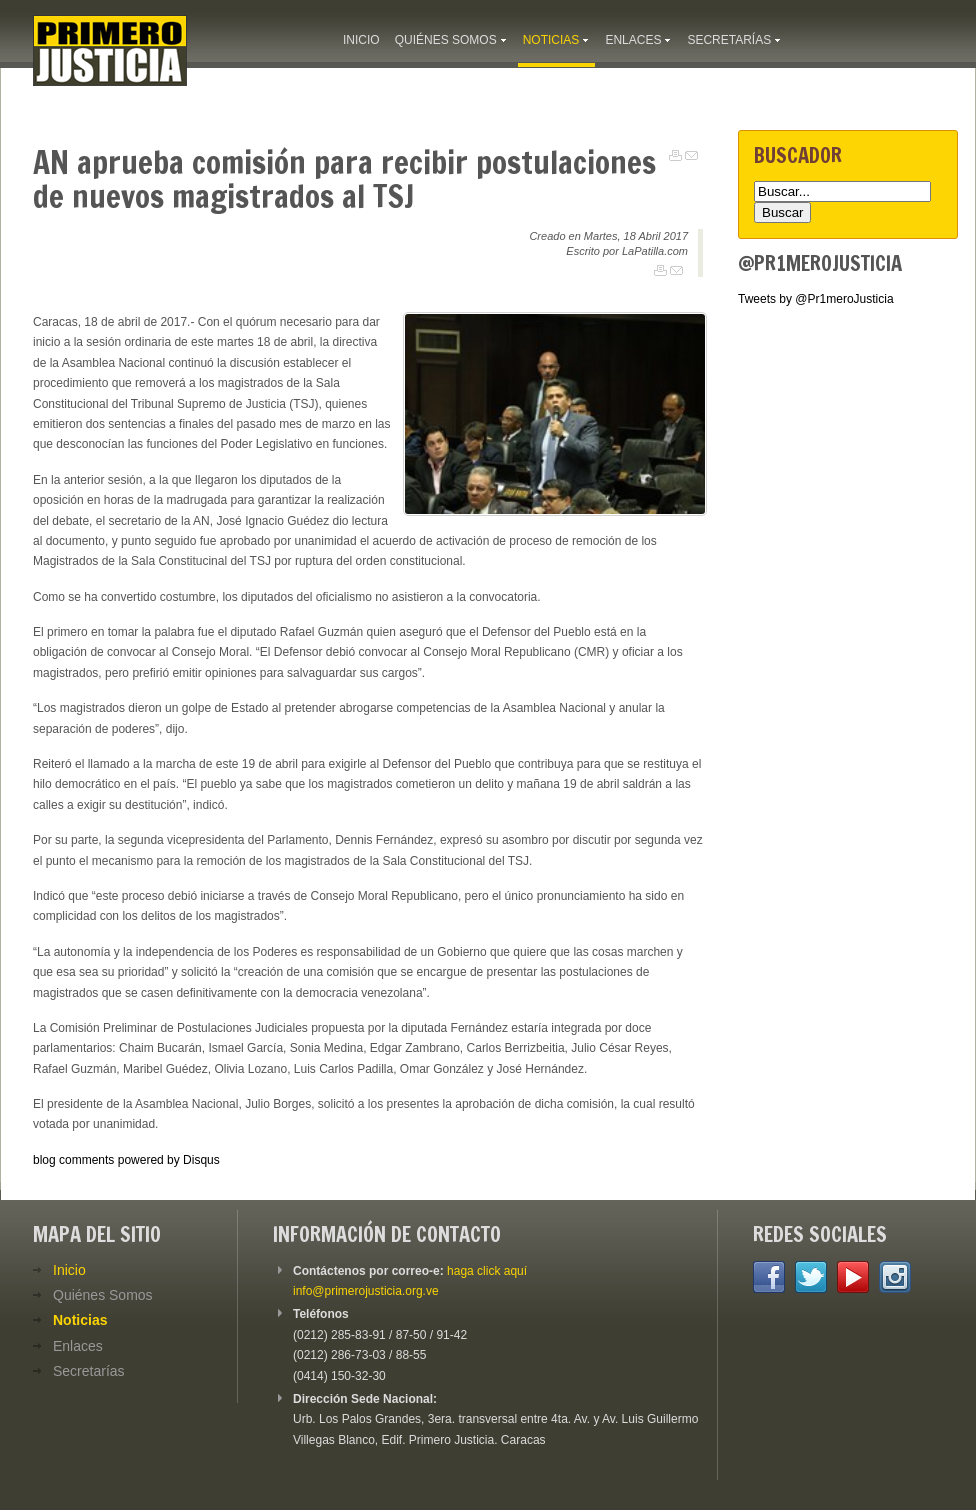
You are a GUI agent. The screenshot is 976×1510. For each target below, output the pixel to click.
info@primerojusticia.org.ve (366, 1291)
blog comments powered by (126, 1160)
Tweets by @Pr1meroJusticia (816, 299)
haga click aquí (487, 1271)
